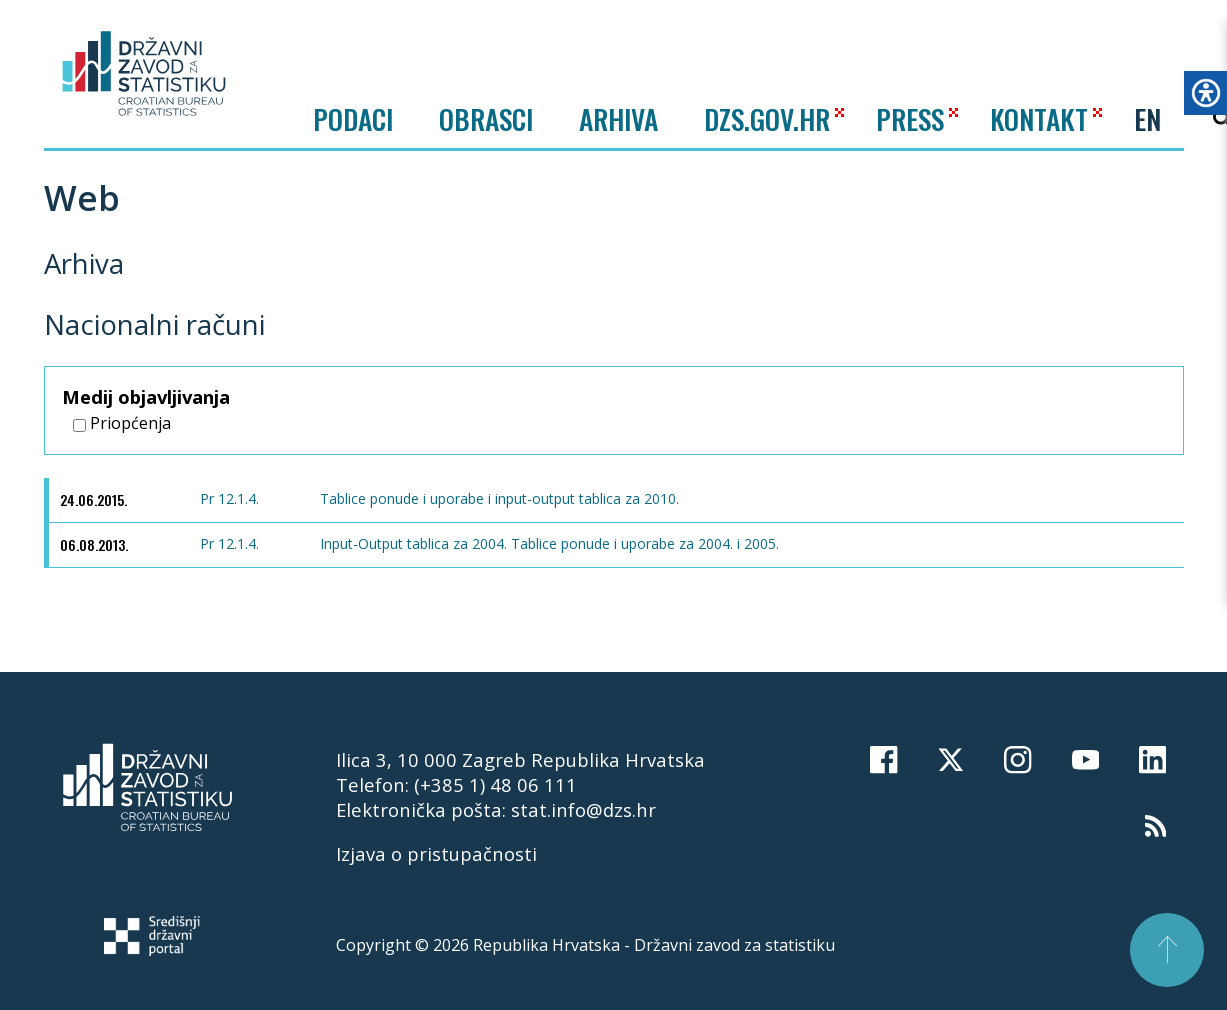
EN (1147, 119)
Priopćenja (122, 423)
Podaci (353, 119)
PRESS (910, 118)
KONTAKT (1039, 118)
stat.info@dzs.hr (583, 809)
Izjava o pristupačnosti (436, 853)
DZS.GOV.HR (767, 118)
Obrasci (486, 119)
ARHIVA (618, 118)
